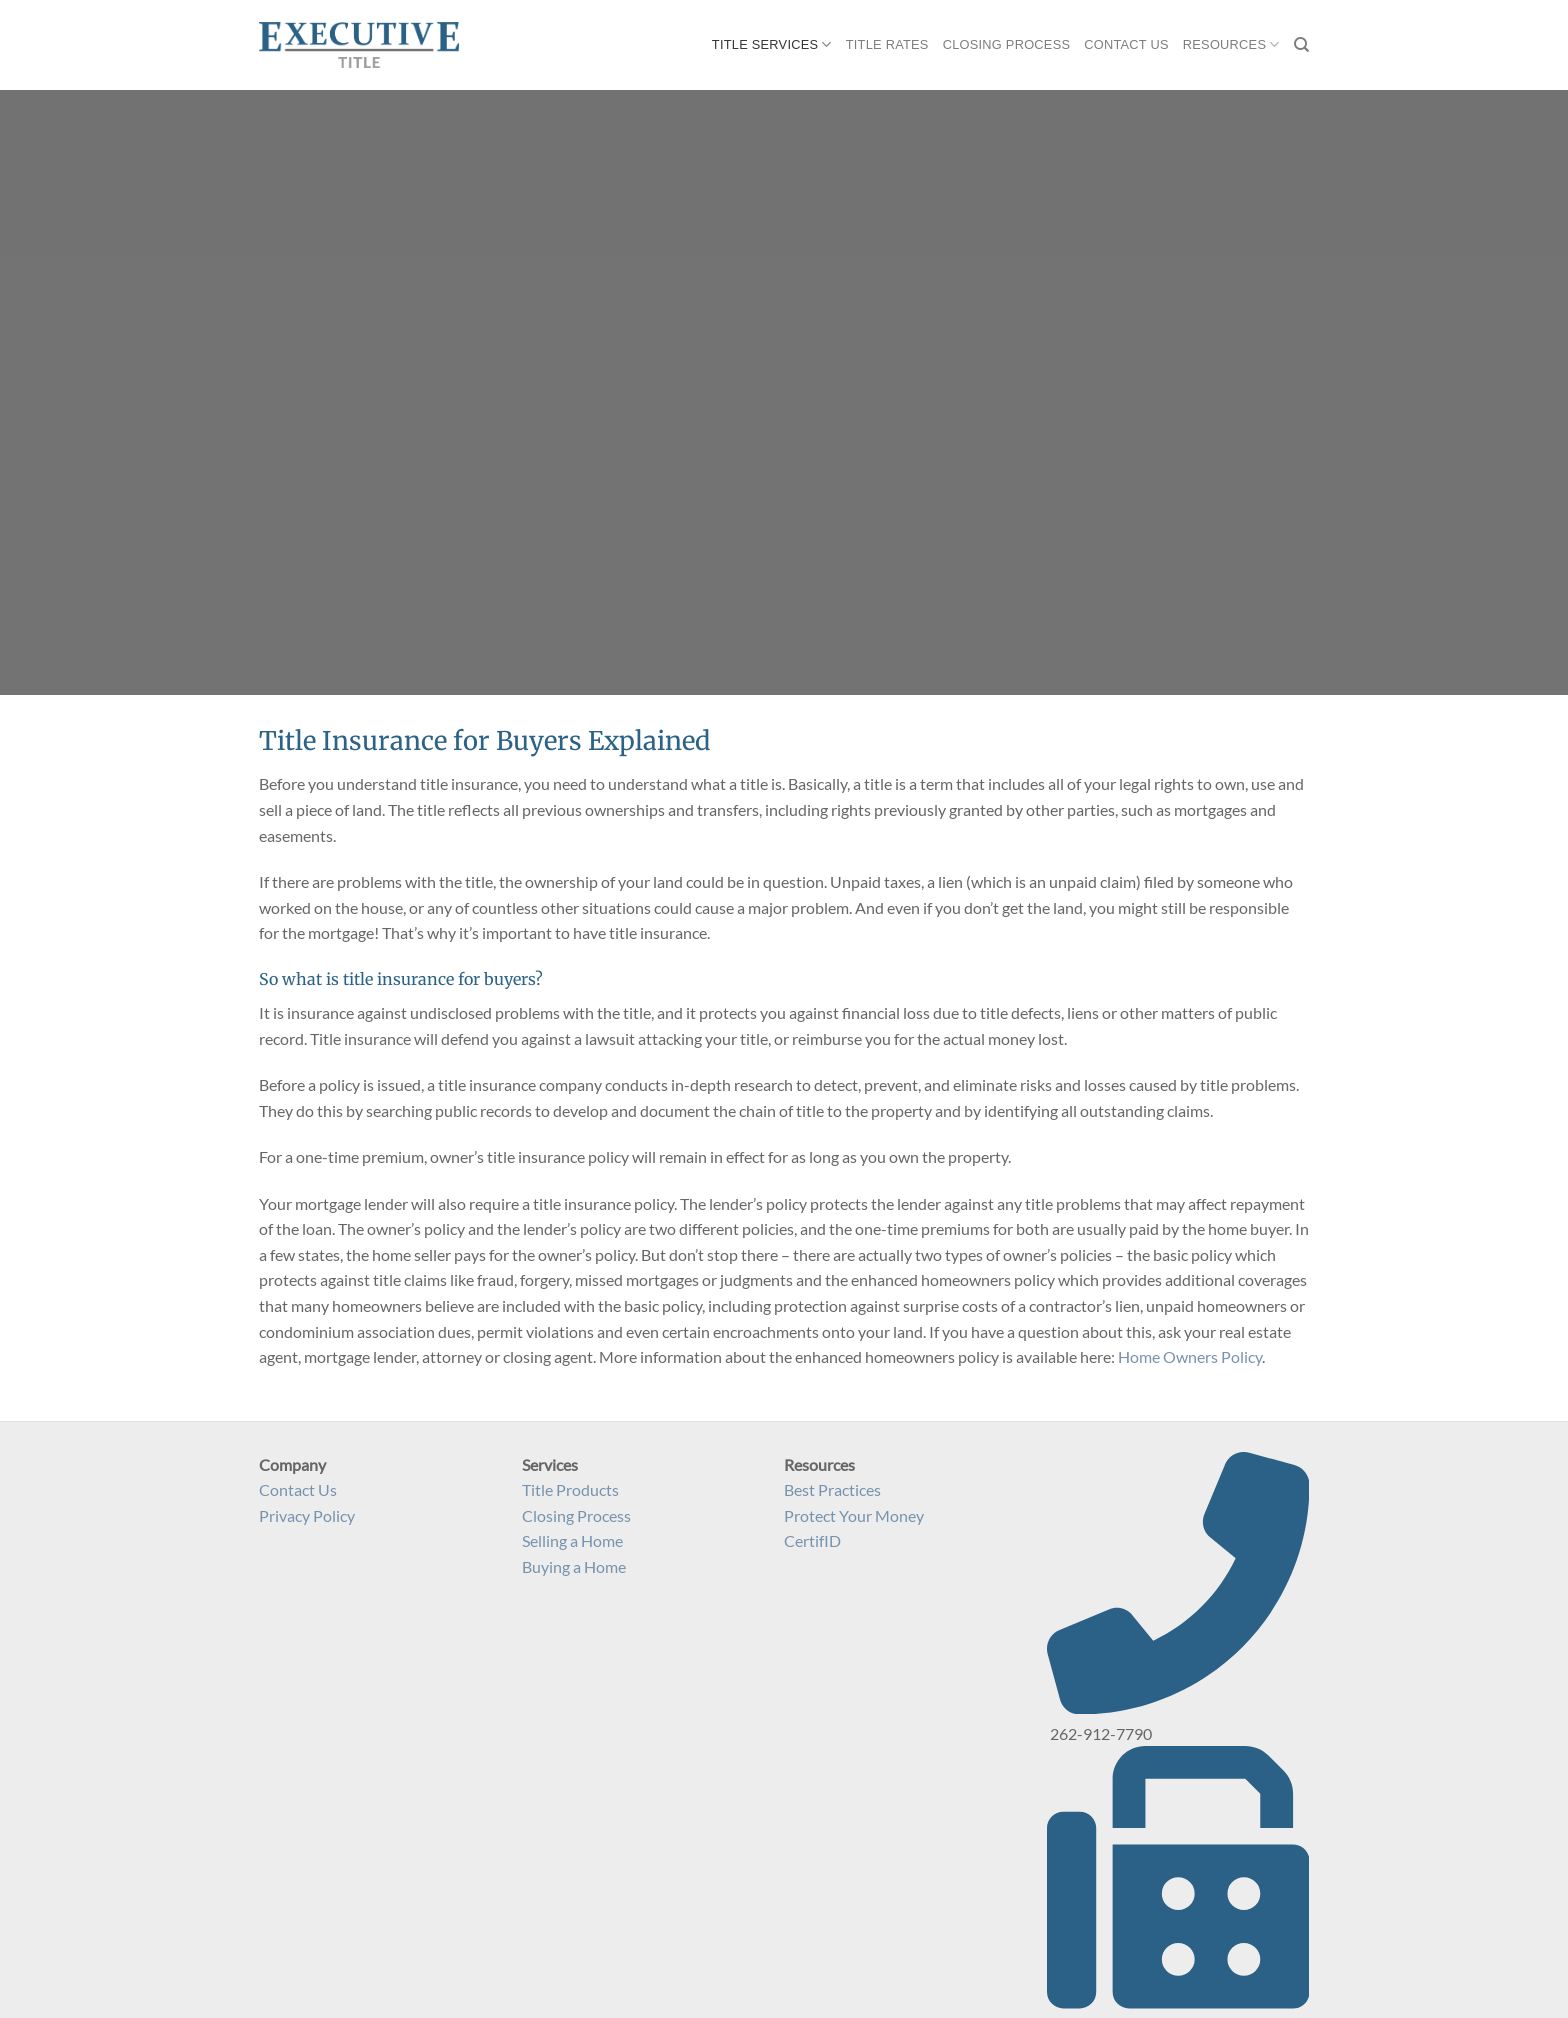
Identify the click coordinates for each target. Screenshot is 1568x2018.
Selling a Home (572, 1540)
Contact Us (1126, 44)
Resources (1231, 44)
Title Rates (887, 44)
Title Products (570, 1489)
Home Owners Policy (1190, 1356)
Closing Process (1007, 44)
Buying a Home (574, 1566)
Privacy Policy (307, 1515)
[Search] (1301, 45)
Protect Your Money (854, 1515)
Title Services (772, 44)
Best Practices (832, 1489)
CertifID (812, 1540)
